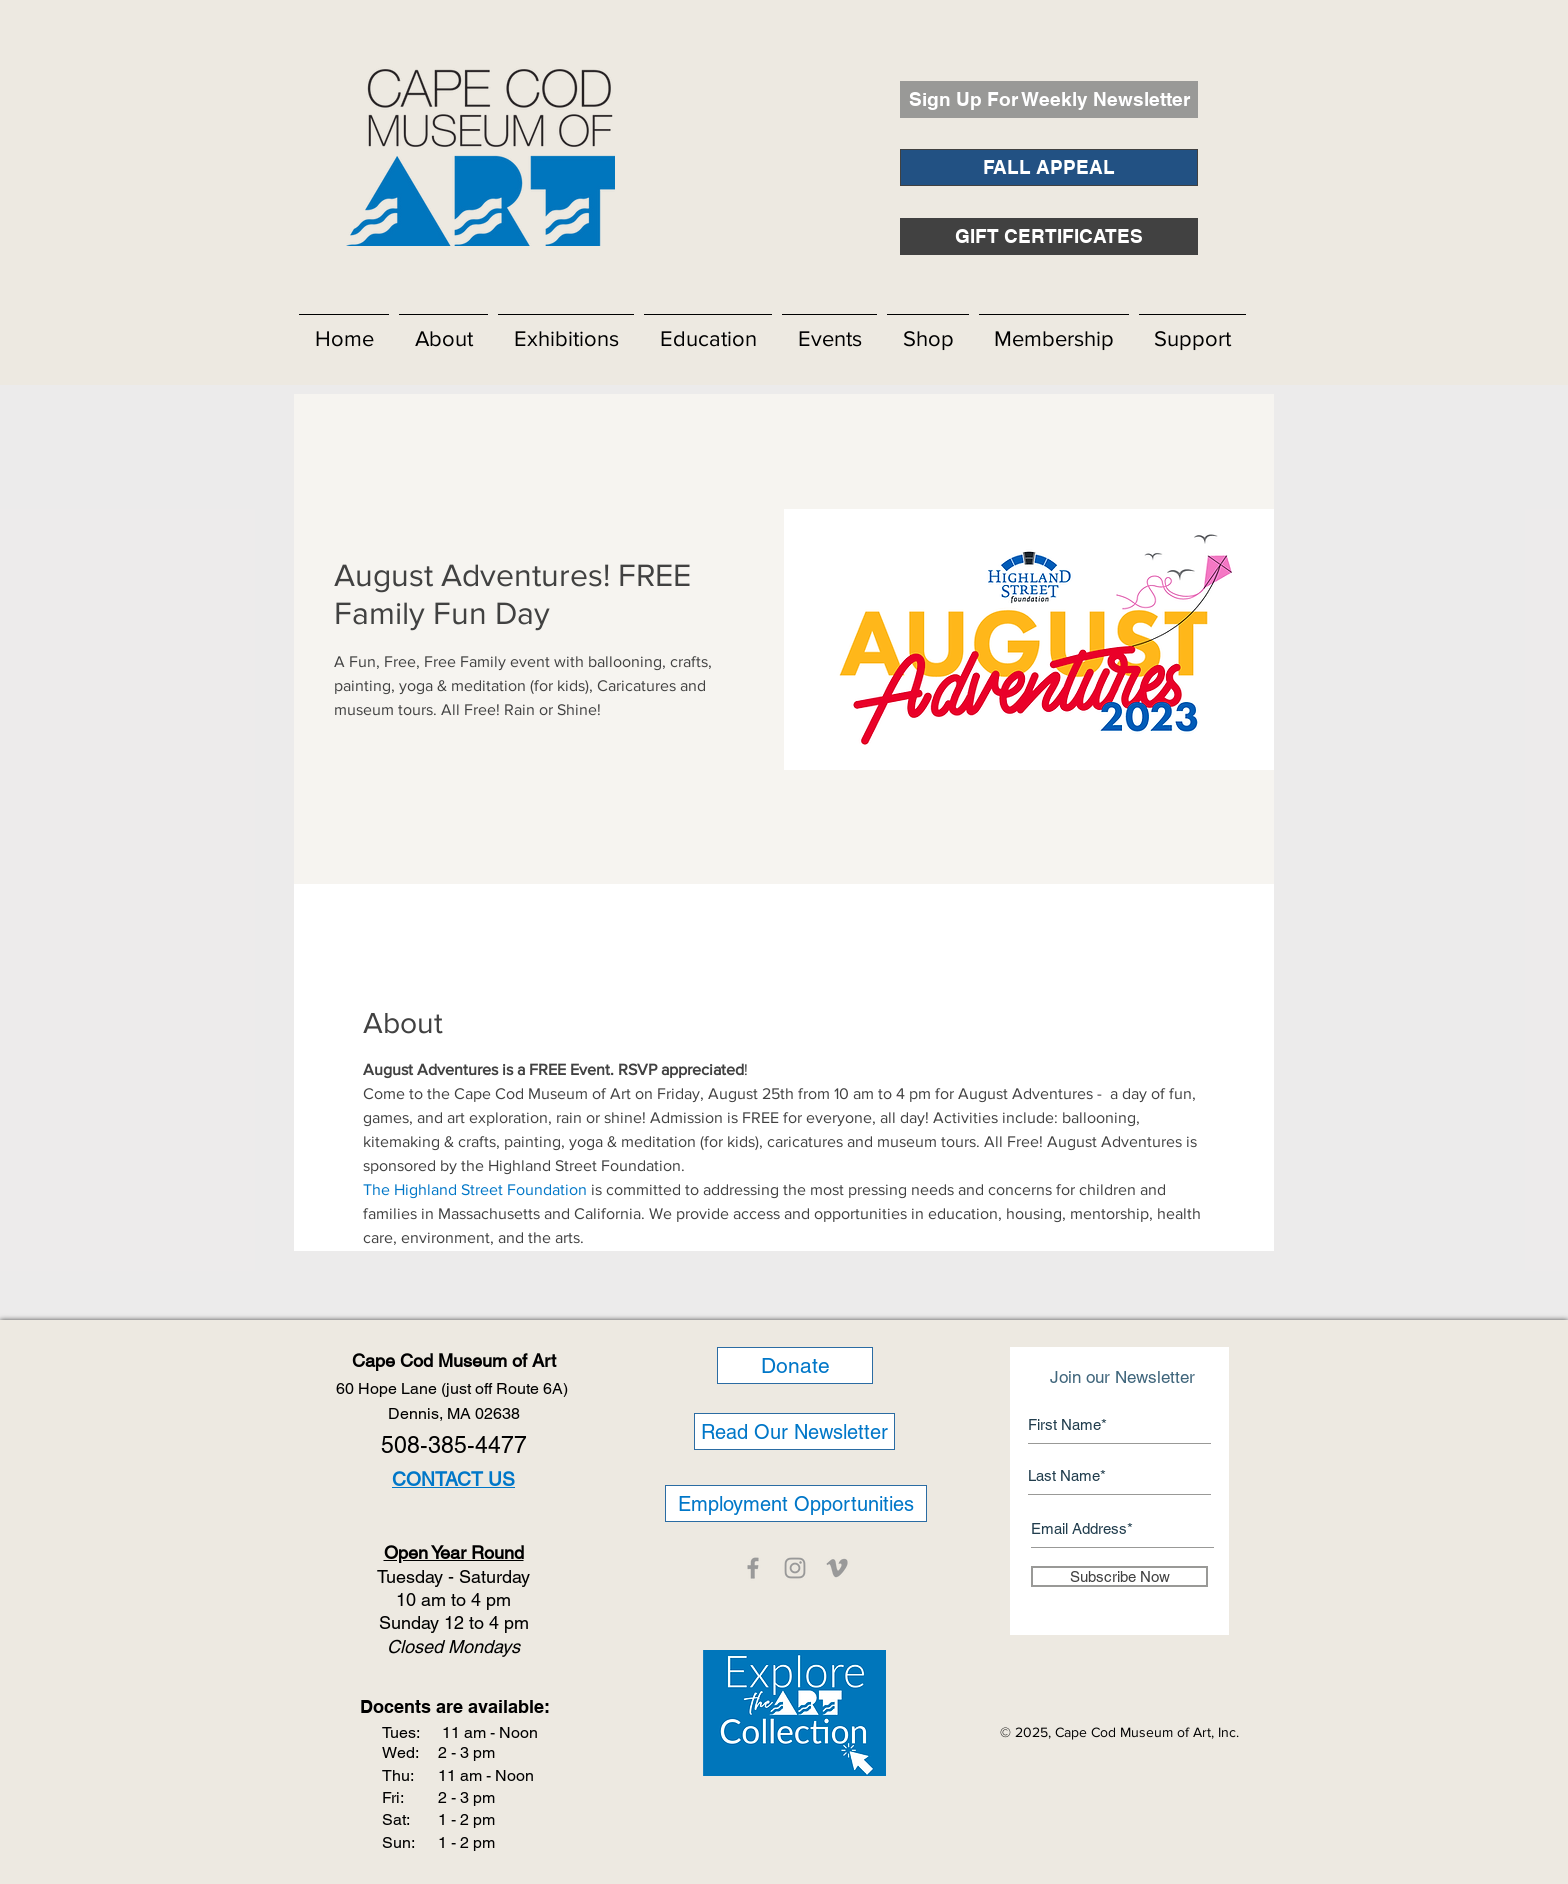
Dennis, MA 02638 (454, 1413)
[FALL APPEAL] (1049, 167)
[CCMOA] (753, 1568)
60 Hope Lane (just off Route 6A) (454, 1388)
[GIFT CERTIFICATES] (1049, 236)
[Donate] (795, 1365)
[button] (443, 330)
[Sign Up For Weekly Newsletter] (1049, 99)
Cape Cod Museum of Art (454, 1360)
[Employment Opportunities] (796, 1503)
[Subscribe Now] (1119, 1576)
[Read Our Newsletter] (794, 1431)
